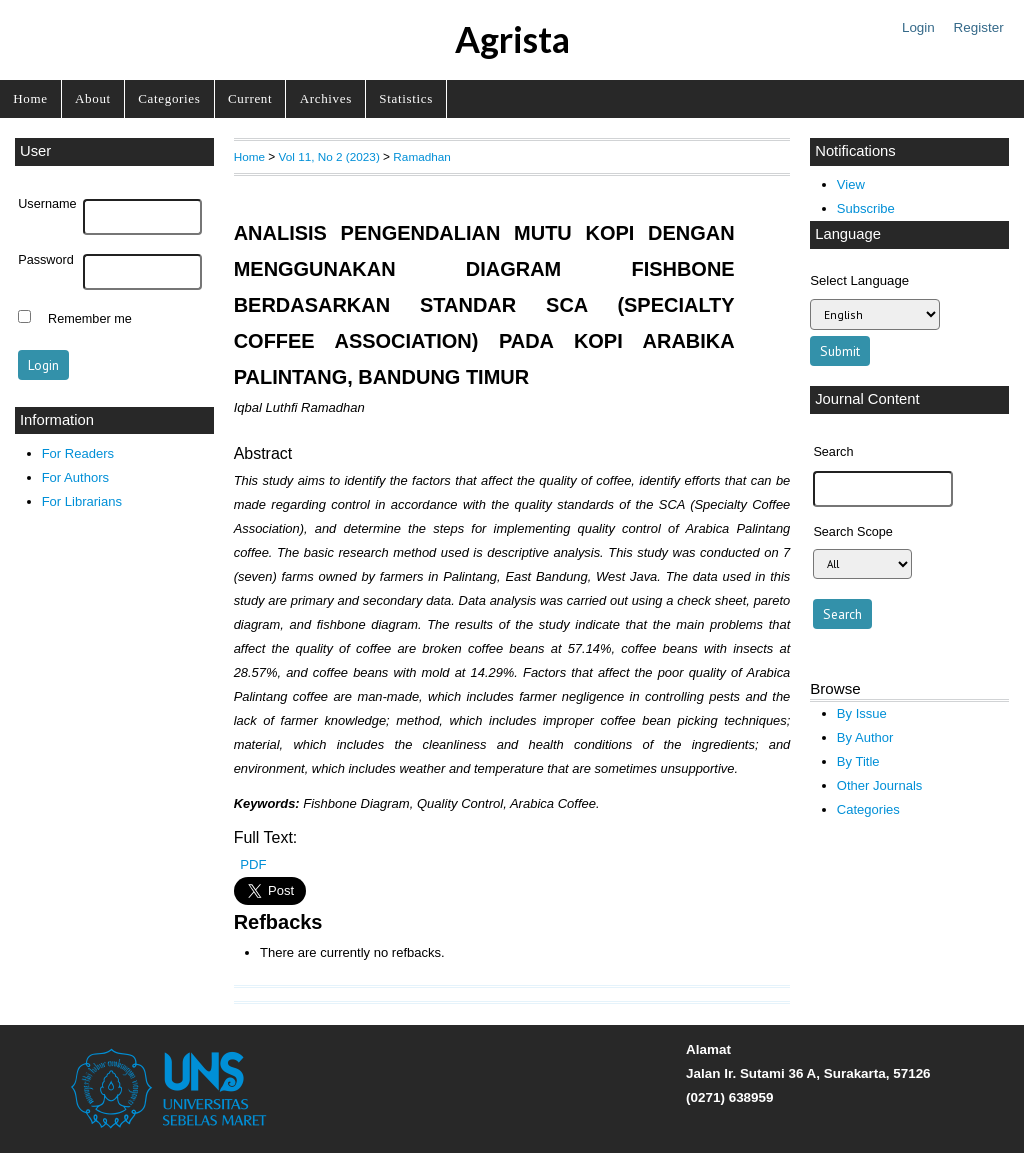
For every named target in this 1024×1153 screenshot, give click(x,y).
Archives (326, 98)
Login (918, 27)
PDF (253, 864)
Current (250, 98)
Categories (169, 98)
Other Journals (879, 785)
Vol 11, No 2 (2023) (329, 156)
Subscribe (866, 208)
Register (979, 27)
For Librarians (82, 501)
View (851, 184)
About (93, 98)
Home (30, 98)
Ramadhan (421, 156)
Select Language (859, 280)
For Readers (78, 453)
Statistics (406, 98)
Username (47, 204)
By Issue (862, 713)
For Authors (75, 477)
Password (46, 260)
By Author (865, 737)
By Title (858, 761)
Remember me (90, 319)
